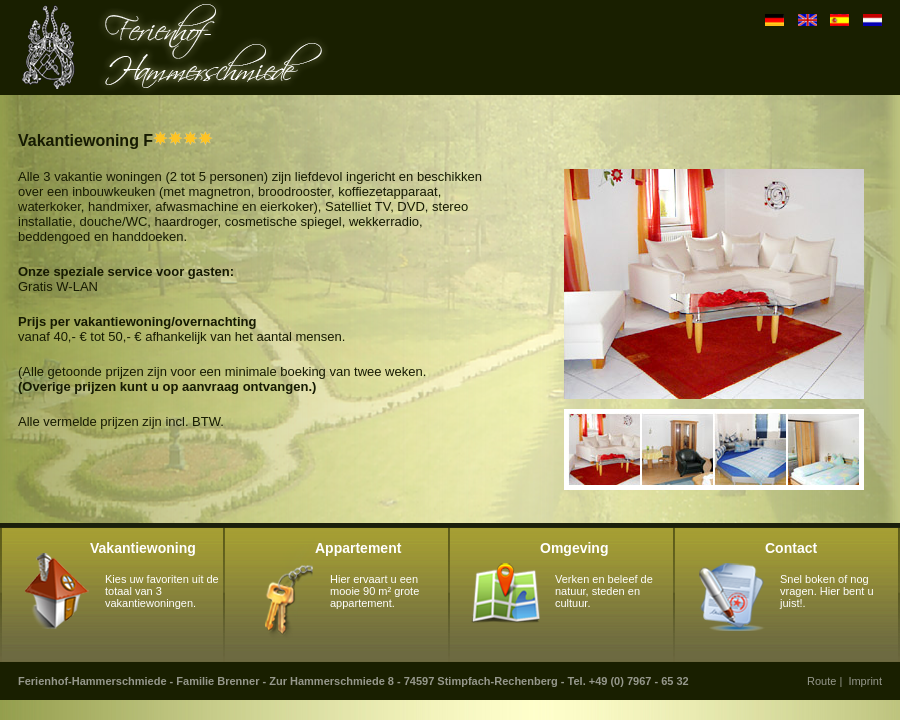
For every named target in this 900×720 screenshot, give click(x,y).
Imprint (865, 681)
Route (821, 681)
